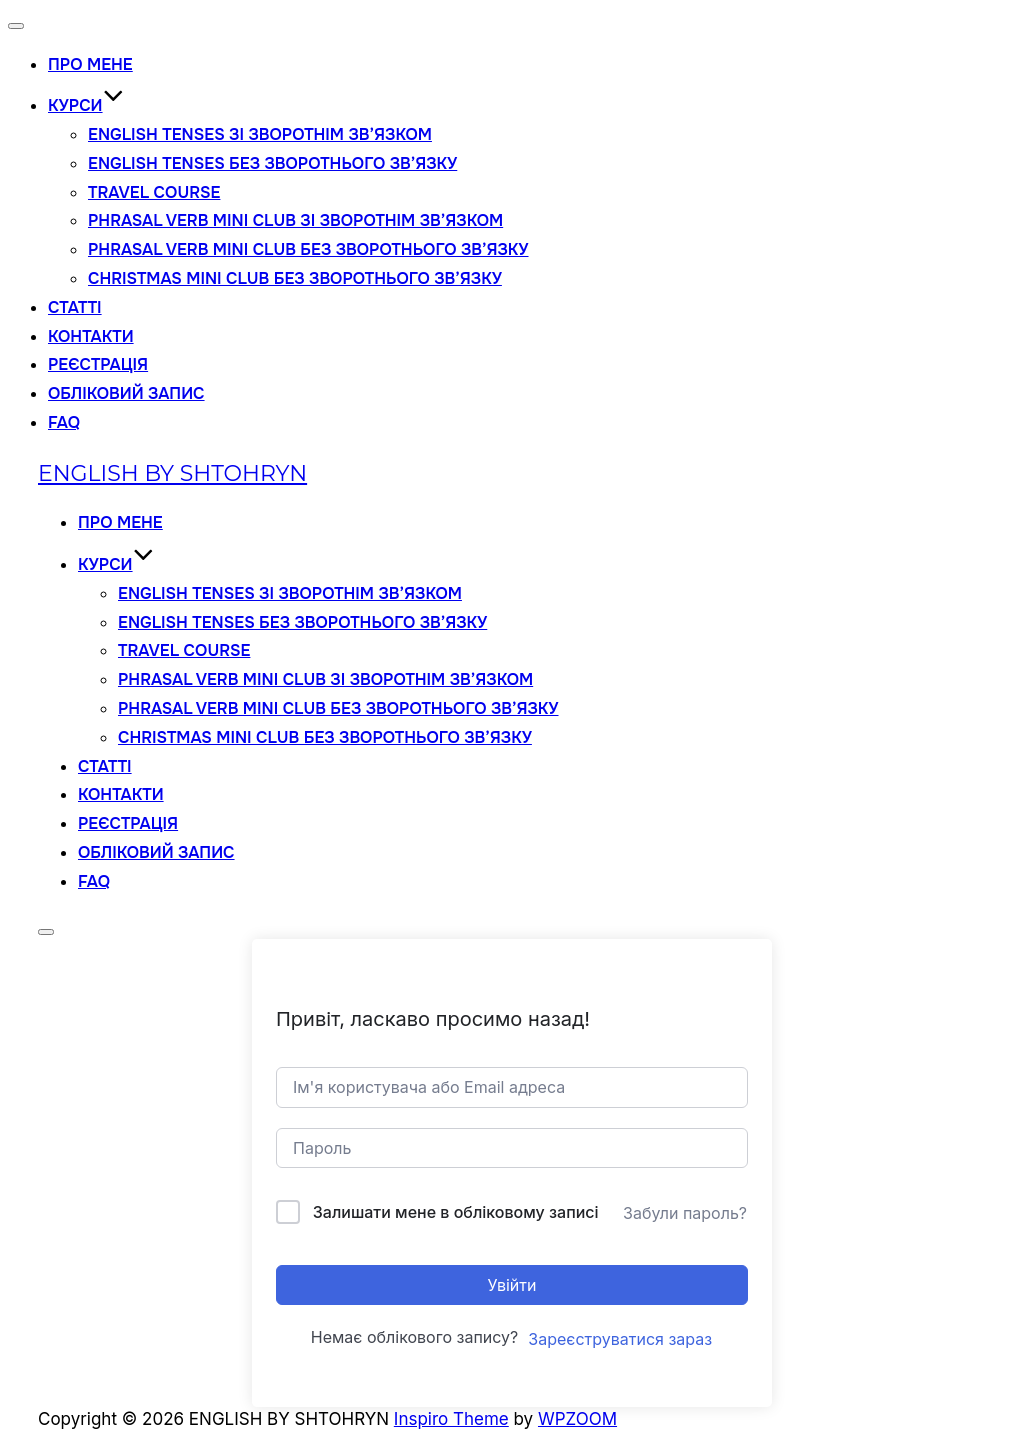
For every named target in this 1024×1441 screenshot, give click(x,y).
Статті (75, 307)
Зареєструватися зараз (620, 1339)
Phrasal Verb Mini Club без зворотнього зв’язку (308, 249)
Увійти (512, 1285)
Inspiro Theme (451, 1419)
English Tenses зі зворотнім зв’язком (260, 134)
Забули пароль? (685, 1213)
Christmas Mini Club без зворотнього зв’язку (295, 278)
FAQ (64, 422)
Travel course (154, 192)
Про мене (90, 64)
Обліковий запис (126, 393)
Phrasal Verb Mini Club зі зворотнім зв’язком (295, 220)
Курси (86, 105)
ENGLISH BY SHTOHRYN (172, 473)
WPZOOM (577, 1419)
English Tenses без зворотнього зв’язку (272, 163)
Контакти (91, 336)
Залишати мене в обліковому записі (456, 1212)
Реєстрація (98, 364)
